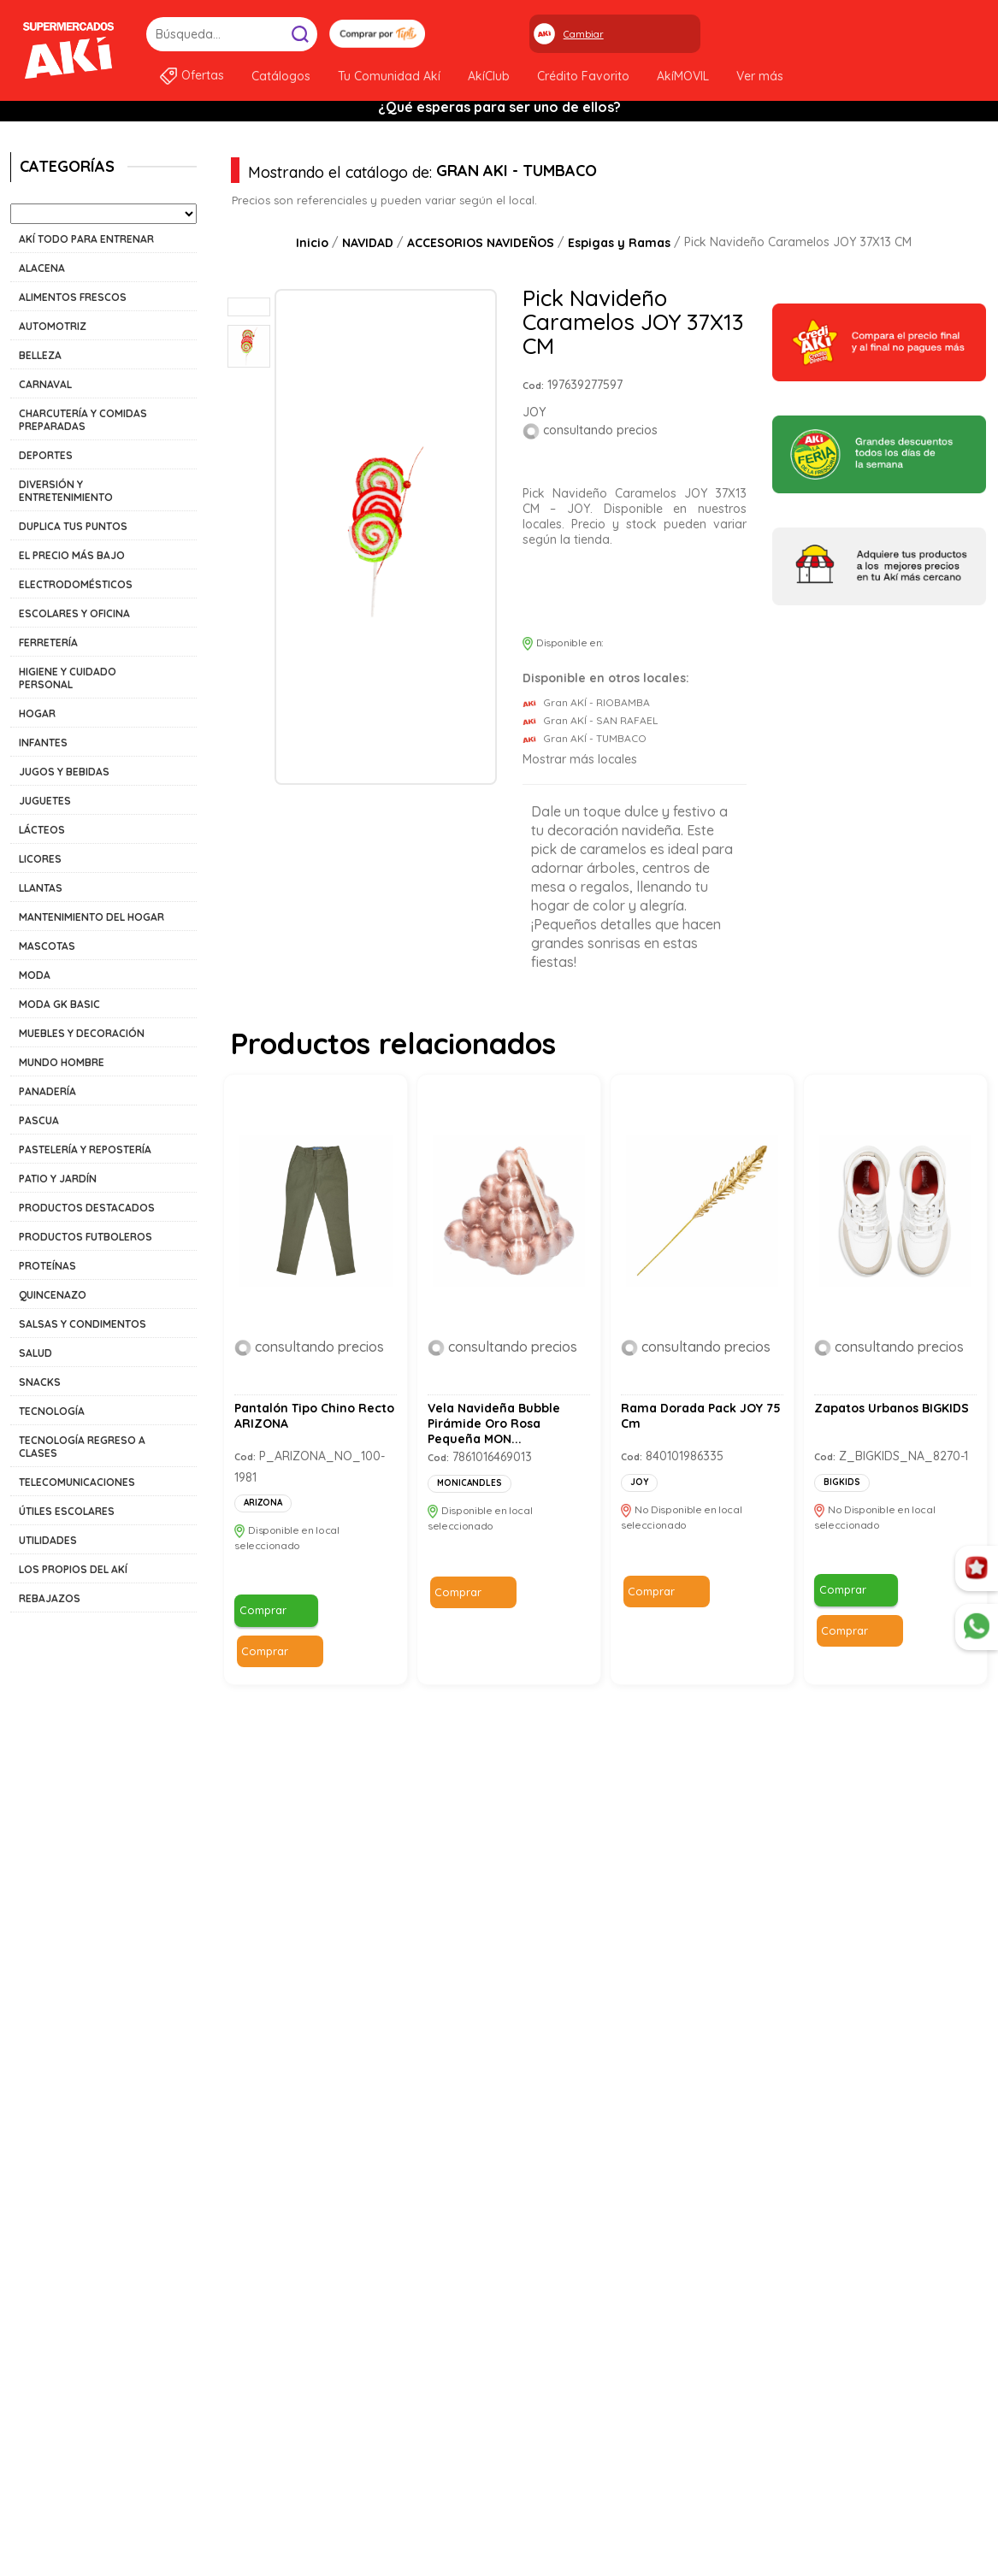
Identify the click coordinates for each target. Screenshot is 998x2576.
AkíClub (489, 76)
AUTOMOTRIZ (52, 326)
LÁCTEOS (42, 829)
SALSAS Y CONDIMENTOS (82, 1323)
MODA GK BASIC (59, 1004)
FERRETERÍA (48, 642)
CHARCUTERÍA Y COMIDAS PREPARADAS (83, 420)
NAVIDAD (367, 243)
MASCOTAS (47, 946)
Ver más (759, 76)
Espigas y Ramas (619, 243)
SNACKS (40, 1382)
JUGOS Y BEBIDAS (64, 771)
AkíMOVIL (683, 76)
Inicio (312, 243)
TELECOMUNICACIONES (77, 1482)
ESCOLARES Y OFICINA (74, 613)
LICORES (40, 858)
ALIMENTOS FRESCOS (73, 297)
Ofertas (202, 75)
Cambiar (584, 34)
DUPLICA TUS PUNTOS (73, 526)
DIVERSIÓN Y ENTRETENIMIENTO (66, 491)
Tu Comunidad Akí (389, 76)
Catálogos (280, 76)
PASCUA (39, 1120)
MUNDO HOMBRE (61, 1062)
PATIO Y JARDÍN (58, 1178)
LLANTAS (40, 887)
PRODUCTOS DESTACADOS (87, 1207)
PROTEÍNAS (47, 1265)
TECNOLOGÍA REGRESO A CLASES (82, 1446)
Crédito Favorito (583, 76)
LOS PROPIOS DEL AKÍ (73, 1569)
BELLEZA (40, 355)
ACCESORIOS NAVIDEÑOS (480, 243)
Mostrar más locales (580, 759)
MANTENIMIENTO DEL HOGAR (91, 917)
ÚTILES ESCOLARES (67, 1511)
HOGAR (37, 713)
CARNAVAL (45, 384)
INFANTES (43, 742)
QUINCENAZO (52, 1294)
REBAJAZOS (49, 1598)
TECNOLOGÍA (52, 1411)
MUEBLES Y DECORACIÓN (82, 1033)
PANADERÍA (47, 1091)
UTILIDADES (48, 1540)
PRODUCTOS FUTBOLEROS (85, 1236)
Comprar (553, 597)
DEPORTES (46, 455)
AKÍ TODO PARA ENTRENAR (86, 239)
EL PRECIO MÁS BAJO (72, 555)
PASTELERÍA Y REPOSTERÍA (85, 1149)
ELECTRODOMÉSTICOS (76, 584)
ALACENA (42, 268)
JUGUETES (45, 800)
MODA (34, 975)
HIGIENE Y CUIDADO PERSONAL (67, 678)
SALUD (35, 1353)
